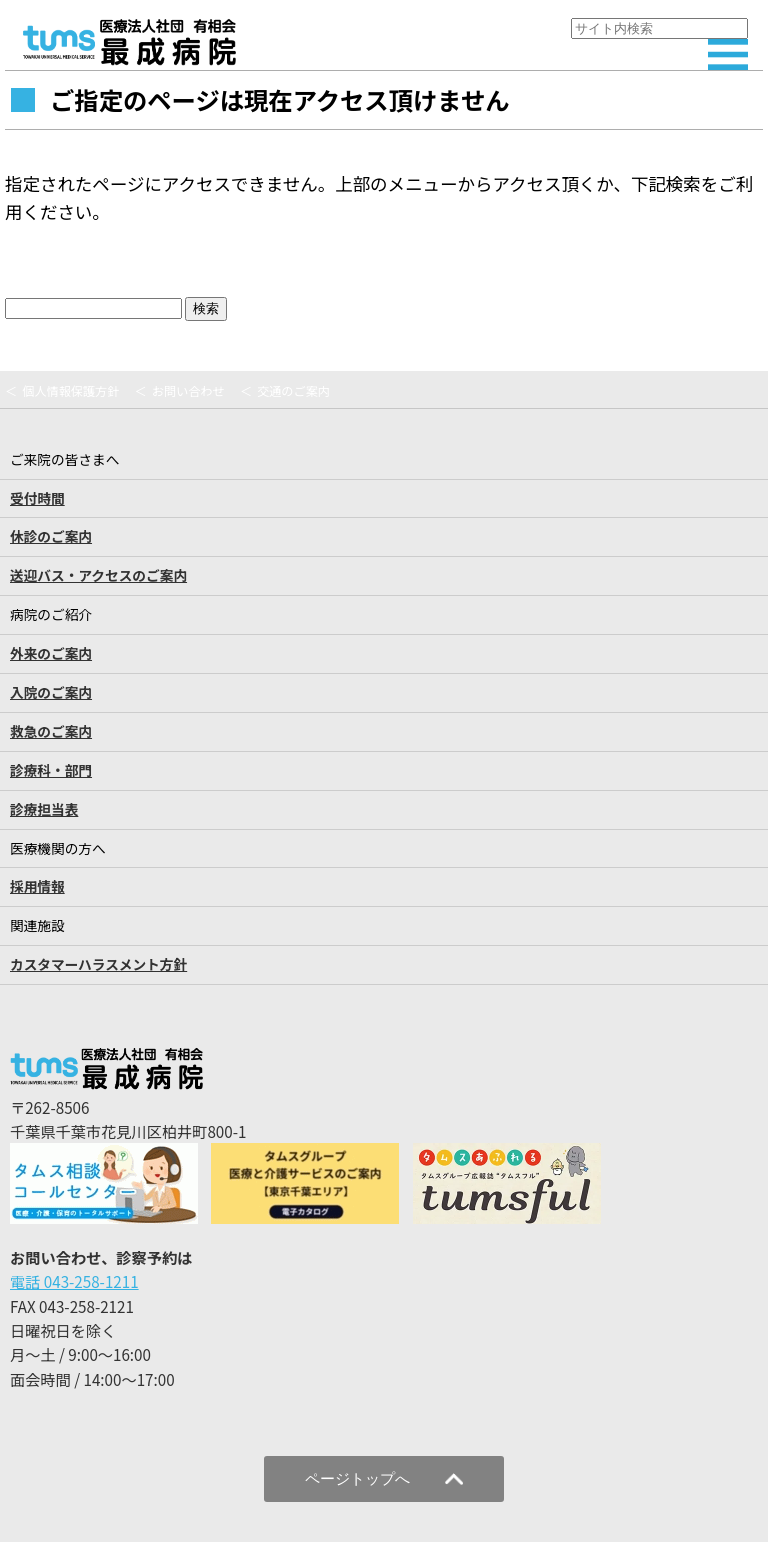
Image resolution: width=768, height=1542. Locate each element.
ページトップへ (384, 1478)
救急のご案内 (51, 731)
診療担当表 (44, 809)
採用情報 (37, 886)
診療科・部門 (51, 770)
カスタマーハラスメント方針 (98, 964)
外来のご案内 (51, 653)
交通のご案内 (293, 391)
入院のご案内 (51, 692)
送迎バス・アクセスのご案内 (98, 575)
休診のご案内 (51, 536)
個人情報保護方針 (70, 391)
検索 (206, 308)
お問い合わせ (188, 391)
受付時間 (37, 498)
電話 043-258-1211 (74, 1281)
